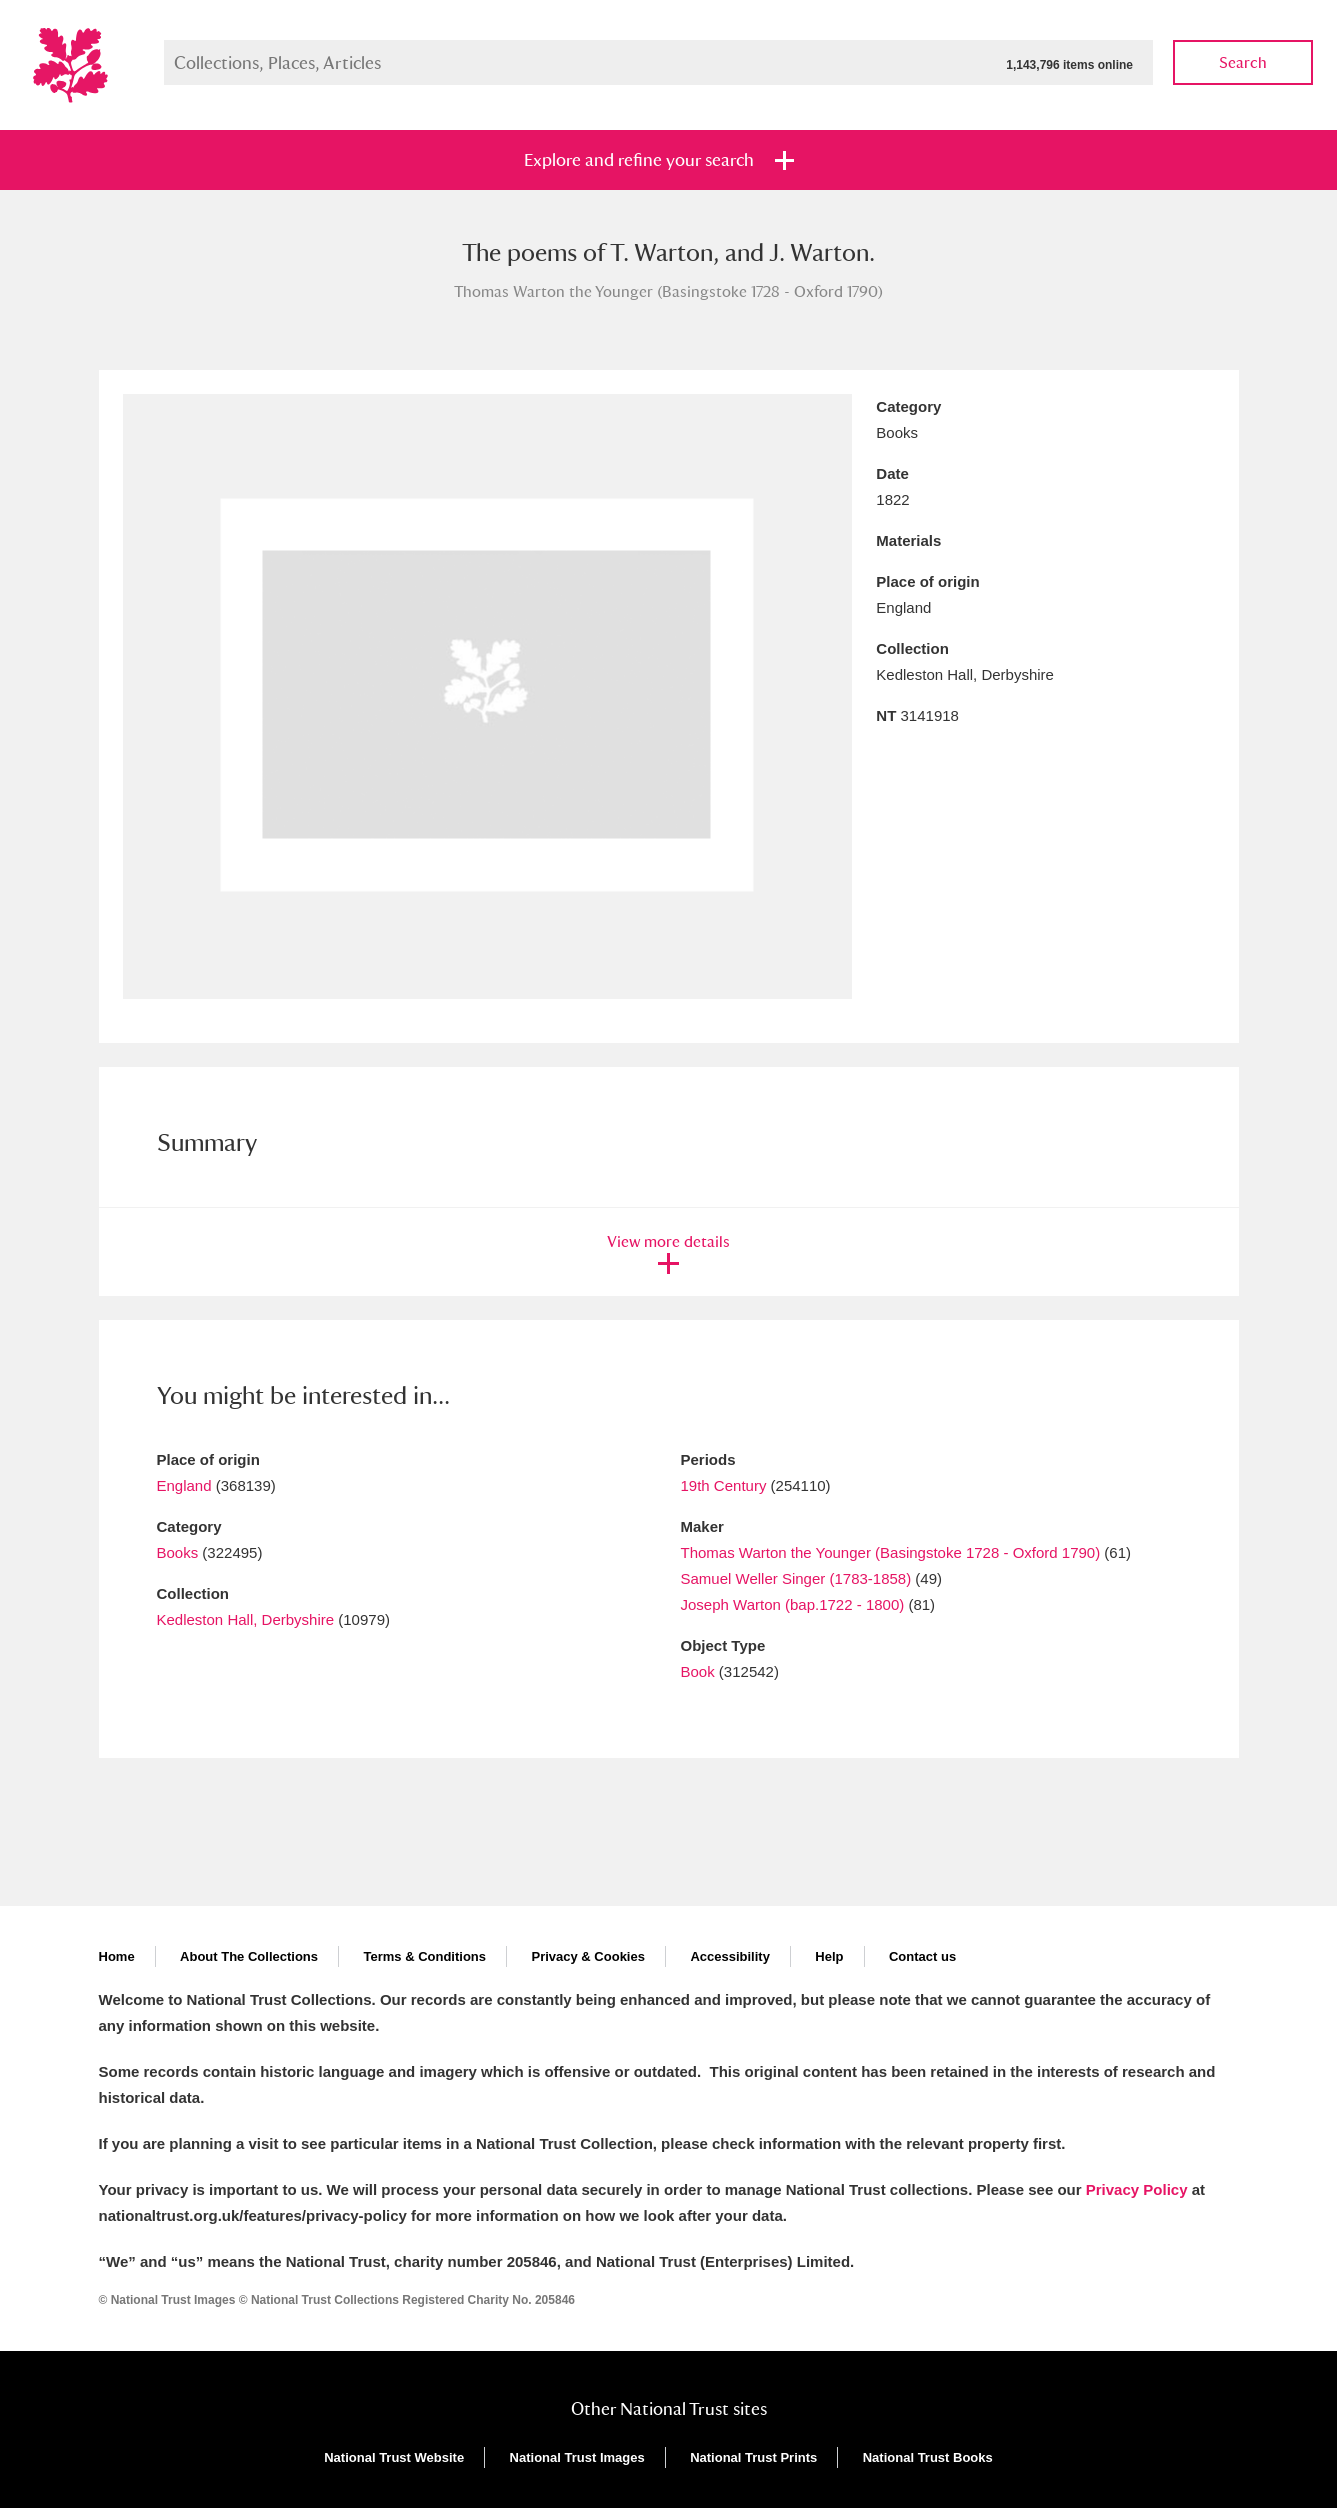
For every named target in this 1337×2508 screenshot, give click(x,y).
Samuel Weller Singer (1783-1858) (796, 1578)
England (184, 1485)
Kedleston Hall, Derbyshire (246, 1619)
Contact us (922, 1956)
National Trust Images (577, 2457)
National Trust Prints (753, 2457)
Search (1243, 62)
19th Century (724, 1485)
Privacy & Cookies (587, 1956)
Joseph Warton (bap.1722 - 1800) (793, 1604)
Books (178, 1552)
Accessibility (730, 1956)
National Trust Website (394, 2457)
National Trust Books (928, 2457)
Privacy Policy (1137, 2189)
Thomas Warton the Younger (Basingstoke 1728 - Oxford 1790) (891, 1552)
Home (117, 1956)
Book (698, 1671)
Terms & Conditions (424, 1956)
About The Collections (249, 1956)
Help (829, 1956)
